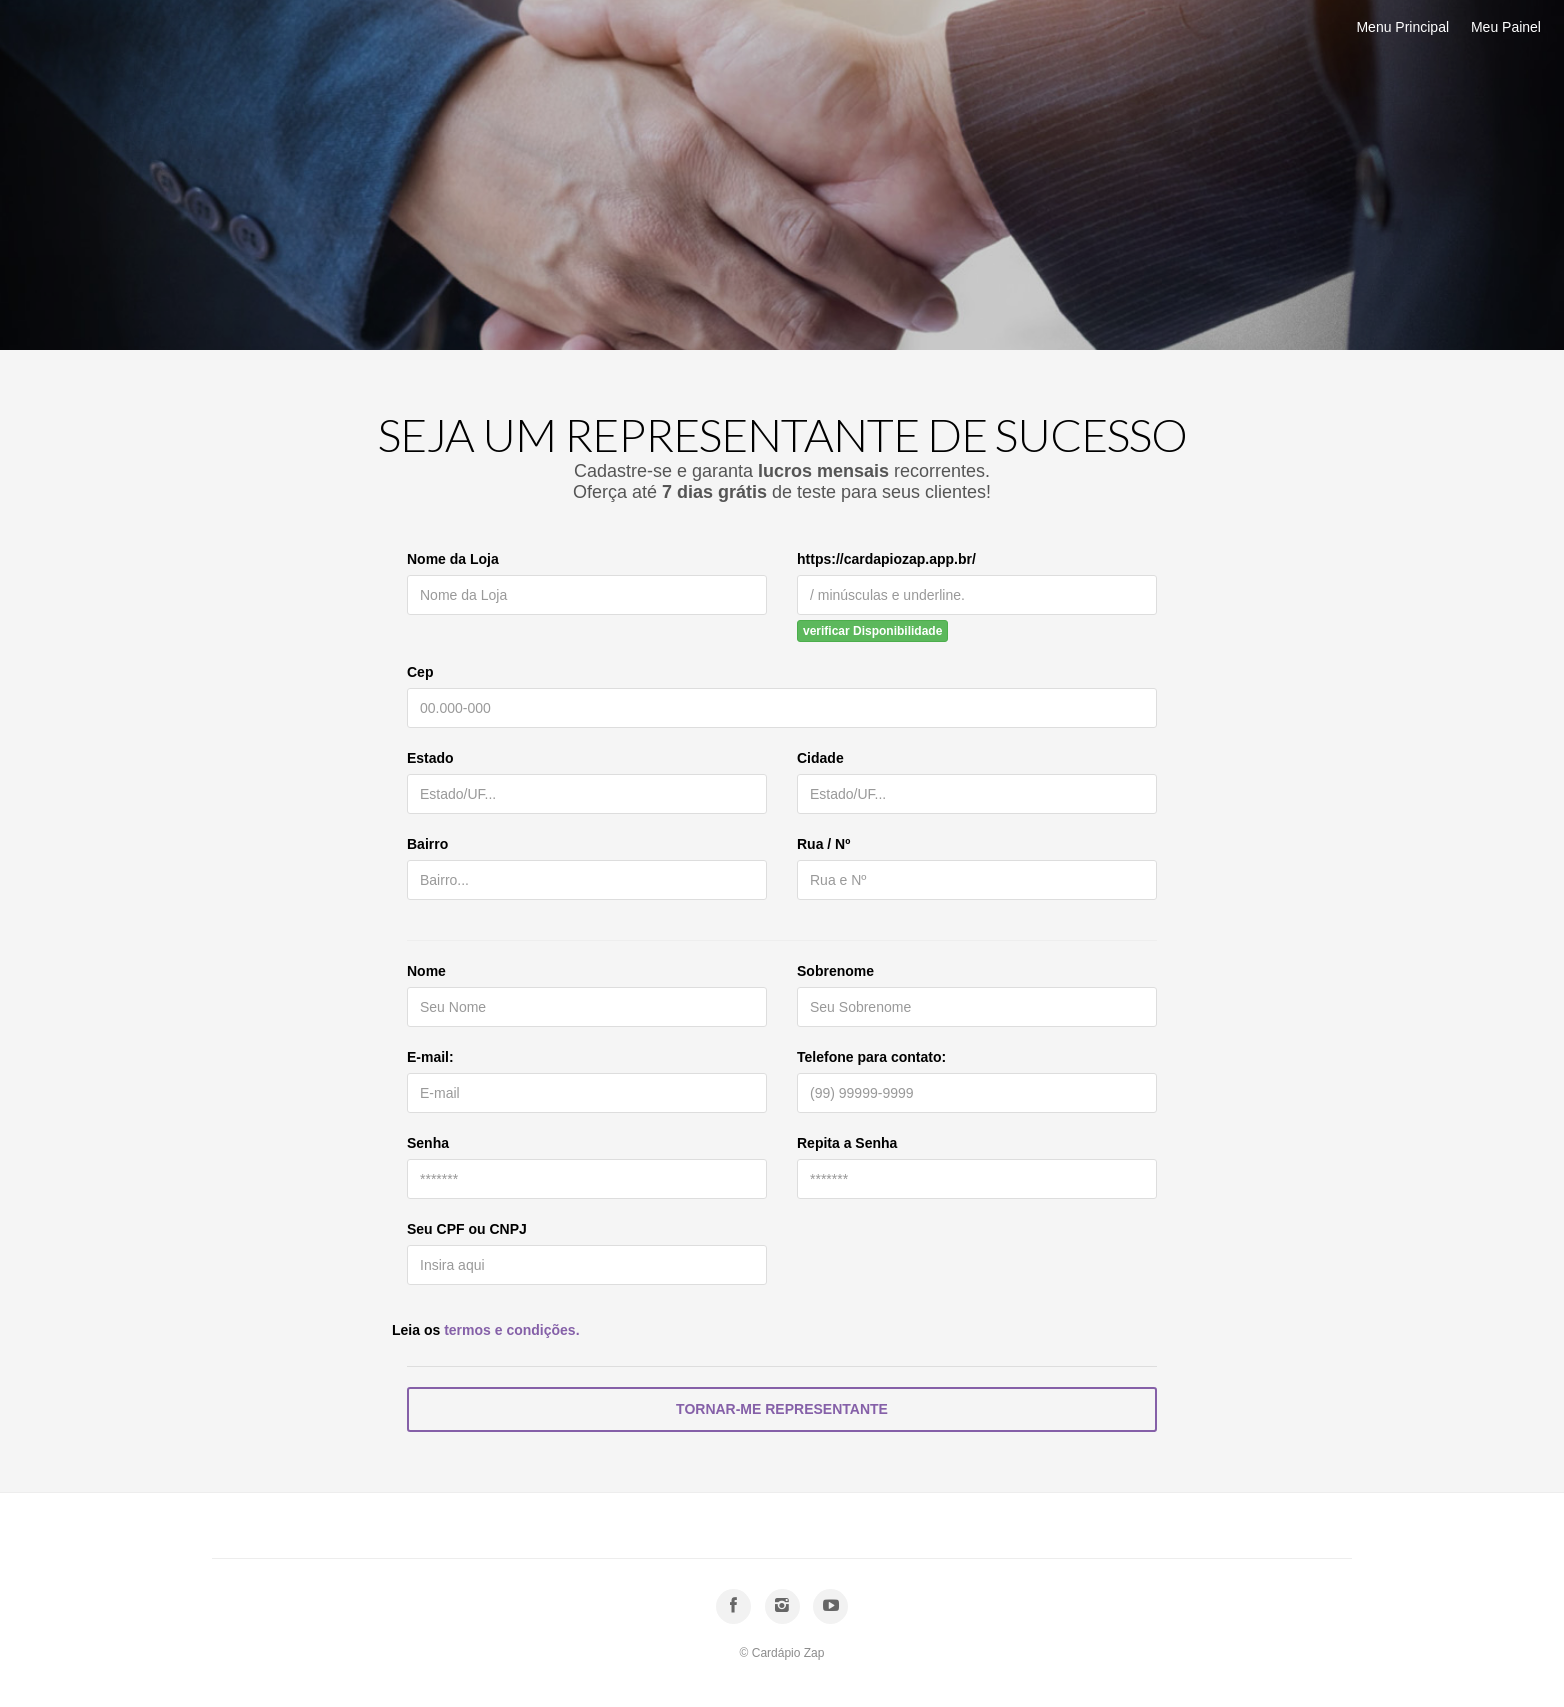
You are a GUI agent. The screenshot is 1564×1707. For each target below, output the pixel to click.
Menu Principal (1402, 27)
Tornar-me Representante (782, 1409)
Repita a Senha (847, 1143)
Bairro (427, 844)
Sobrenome (835, 971)
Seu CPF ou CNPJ (467, 1229)
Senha (428, 1143)
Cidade (820, 758)
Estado (430, 758)
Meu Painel (1506, 27)
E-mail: (430, 1057)
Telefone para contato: (871, 1057)
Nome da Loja (453, 559)
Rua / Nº (823, 844)
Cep (420, 672)
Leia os (486, 1330)
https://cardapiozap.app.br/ (886, 559)
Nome (426, 971)
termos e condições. (511, 1330)
